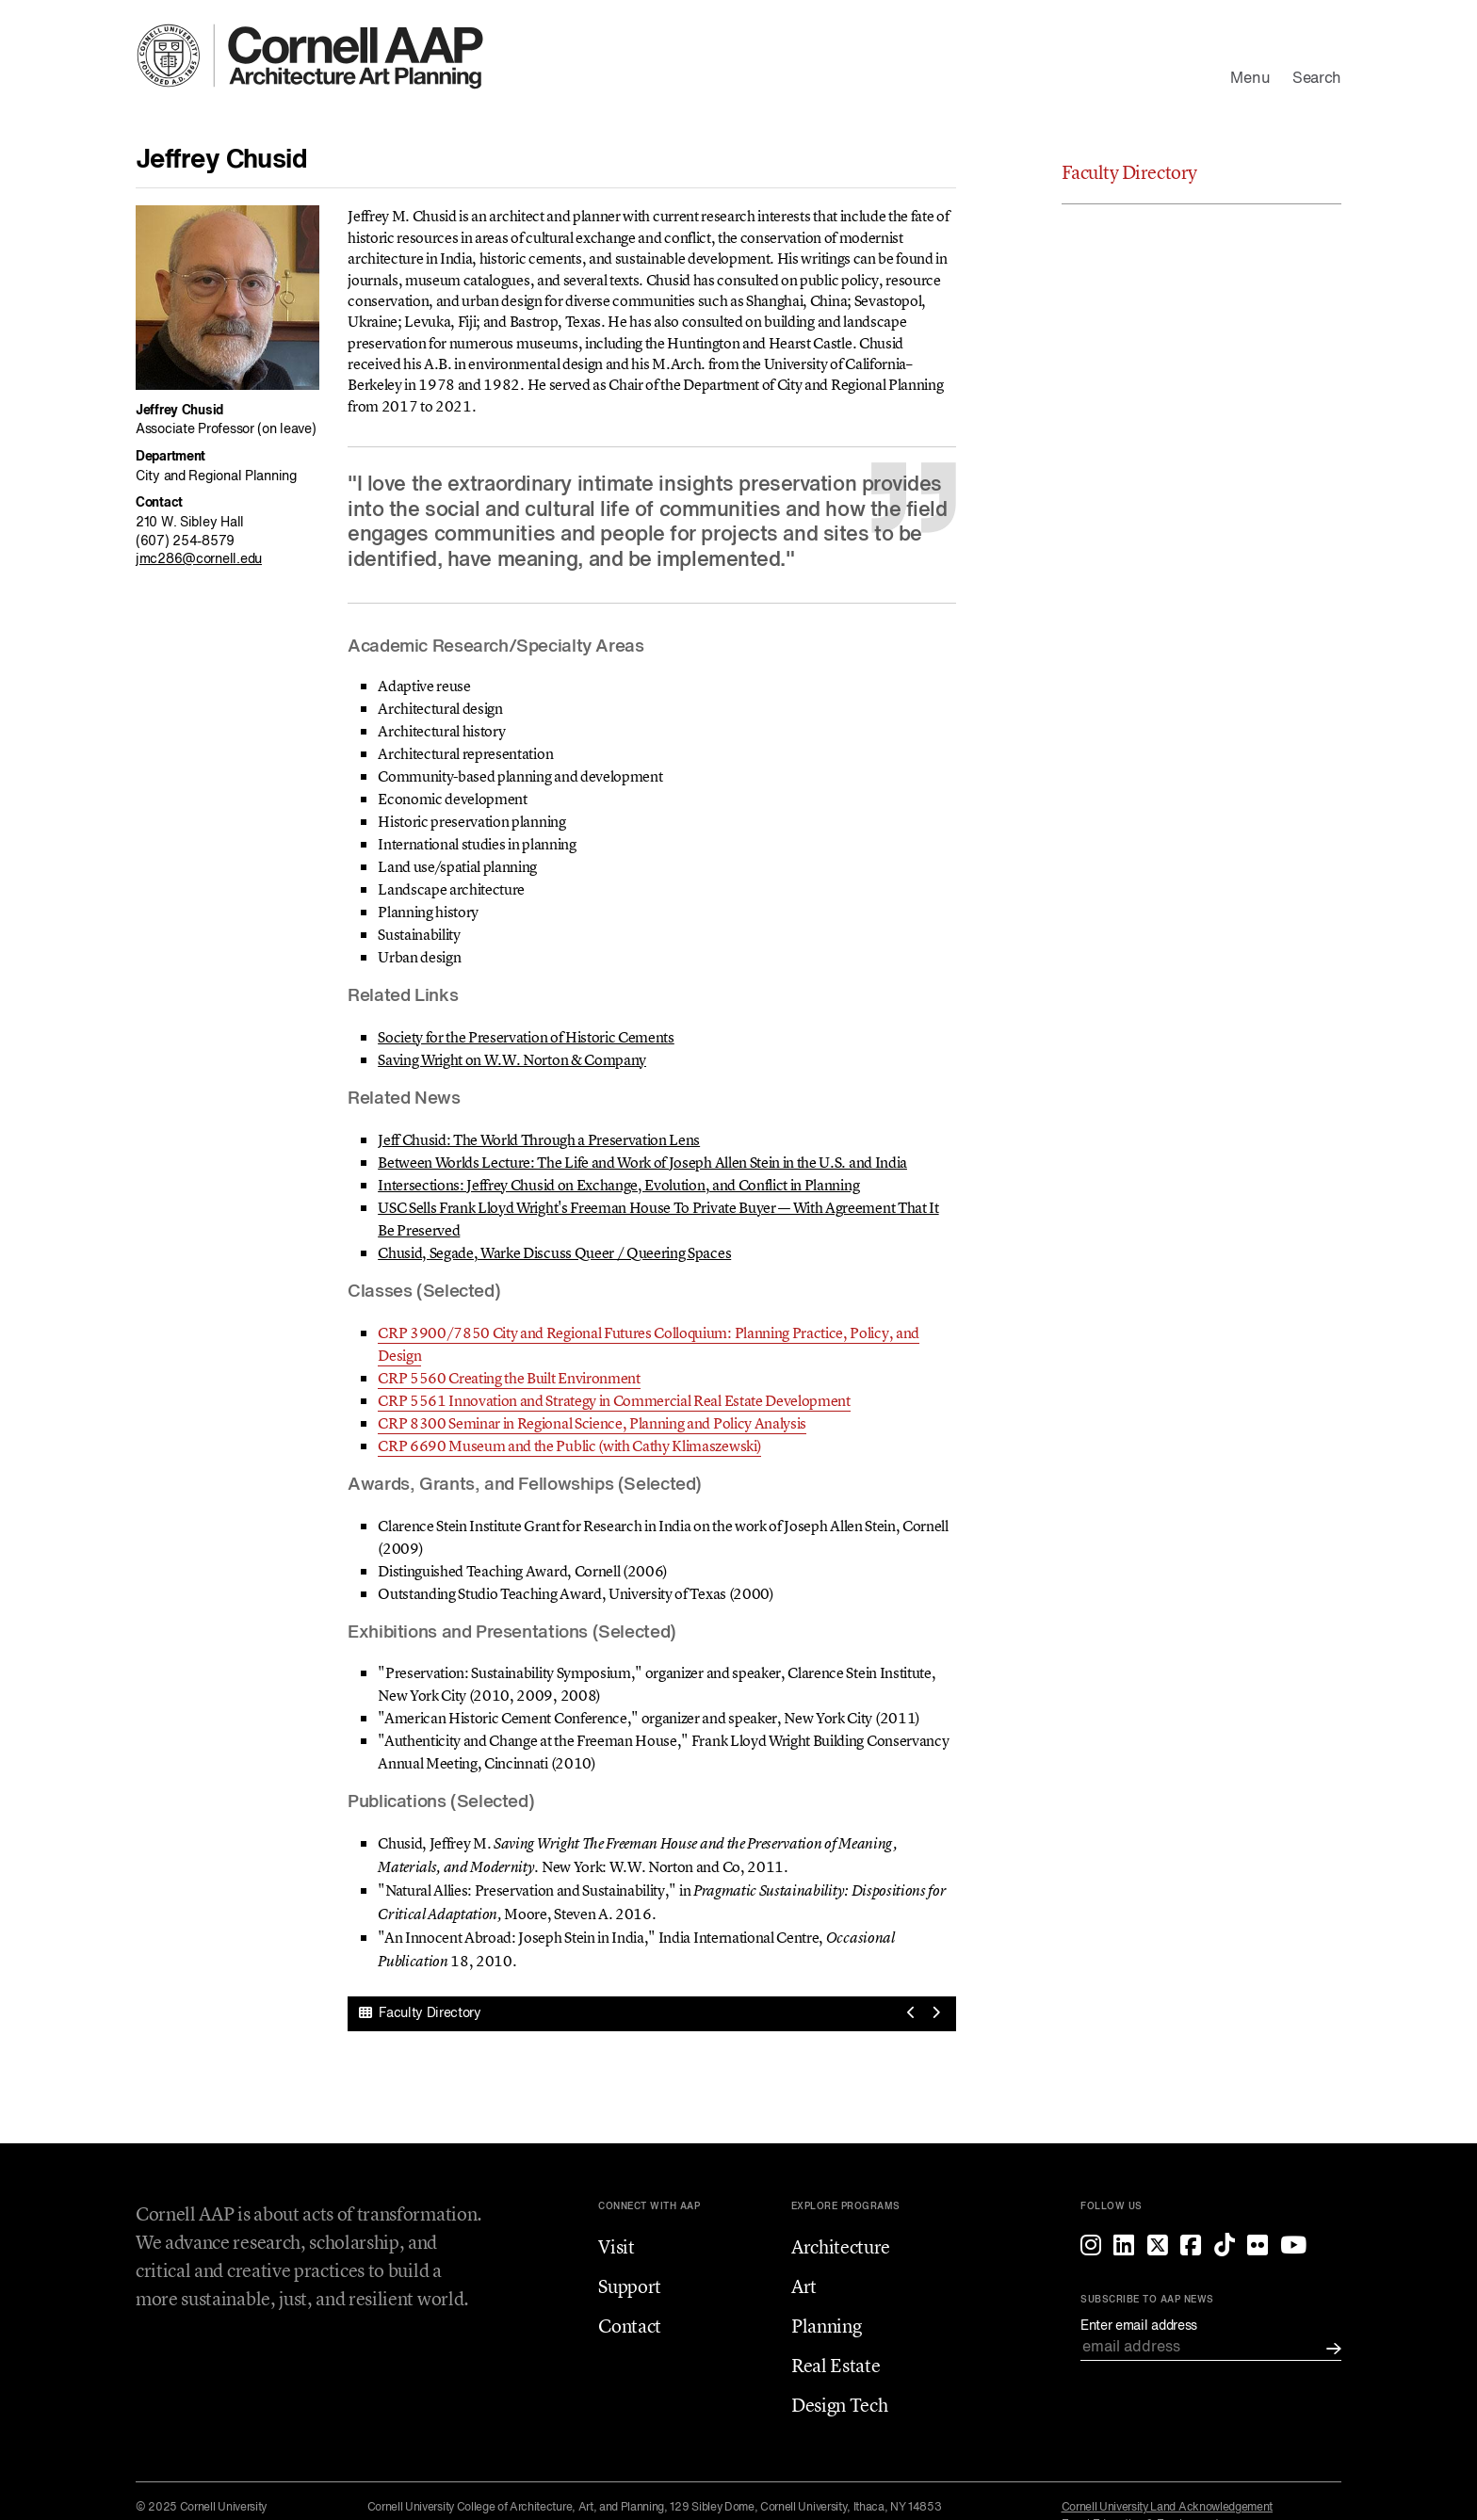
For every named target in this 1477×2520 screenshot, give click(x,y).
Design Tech (839, 2404)
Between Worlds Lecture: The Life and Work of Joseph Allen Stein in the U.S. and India (642, 1162)
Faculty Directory (420, 2013)
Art (804, 2286)
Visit (616, 2246)
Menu (1250, 79)
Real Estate (835, 2365)
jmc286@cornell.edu (199, 559)
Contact (629, 2325)
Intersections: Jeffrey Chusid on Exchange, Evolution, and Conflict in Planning (618, 1184)
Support (629, 2286)
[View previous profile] (911, 2014)
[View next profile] (936, 2014)
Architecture (840, 2246)
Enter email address (1138, 2326)
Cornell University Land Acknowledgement (1168, 2507)
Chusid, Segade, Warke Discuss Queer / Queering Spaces (554, 1252)
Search (1316, 79)
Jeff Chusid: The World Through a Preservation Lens (539, 1139)
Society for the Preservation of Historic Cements (526, 1036)
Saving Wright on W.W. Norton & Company (512, 1059)
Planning (826, 2325)
